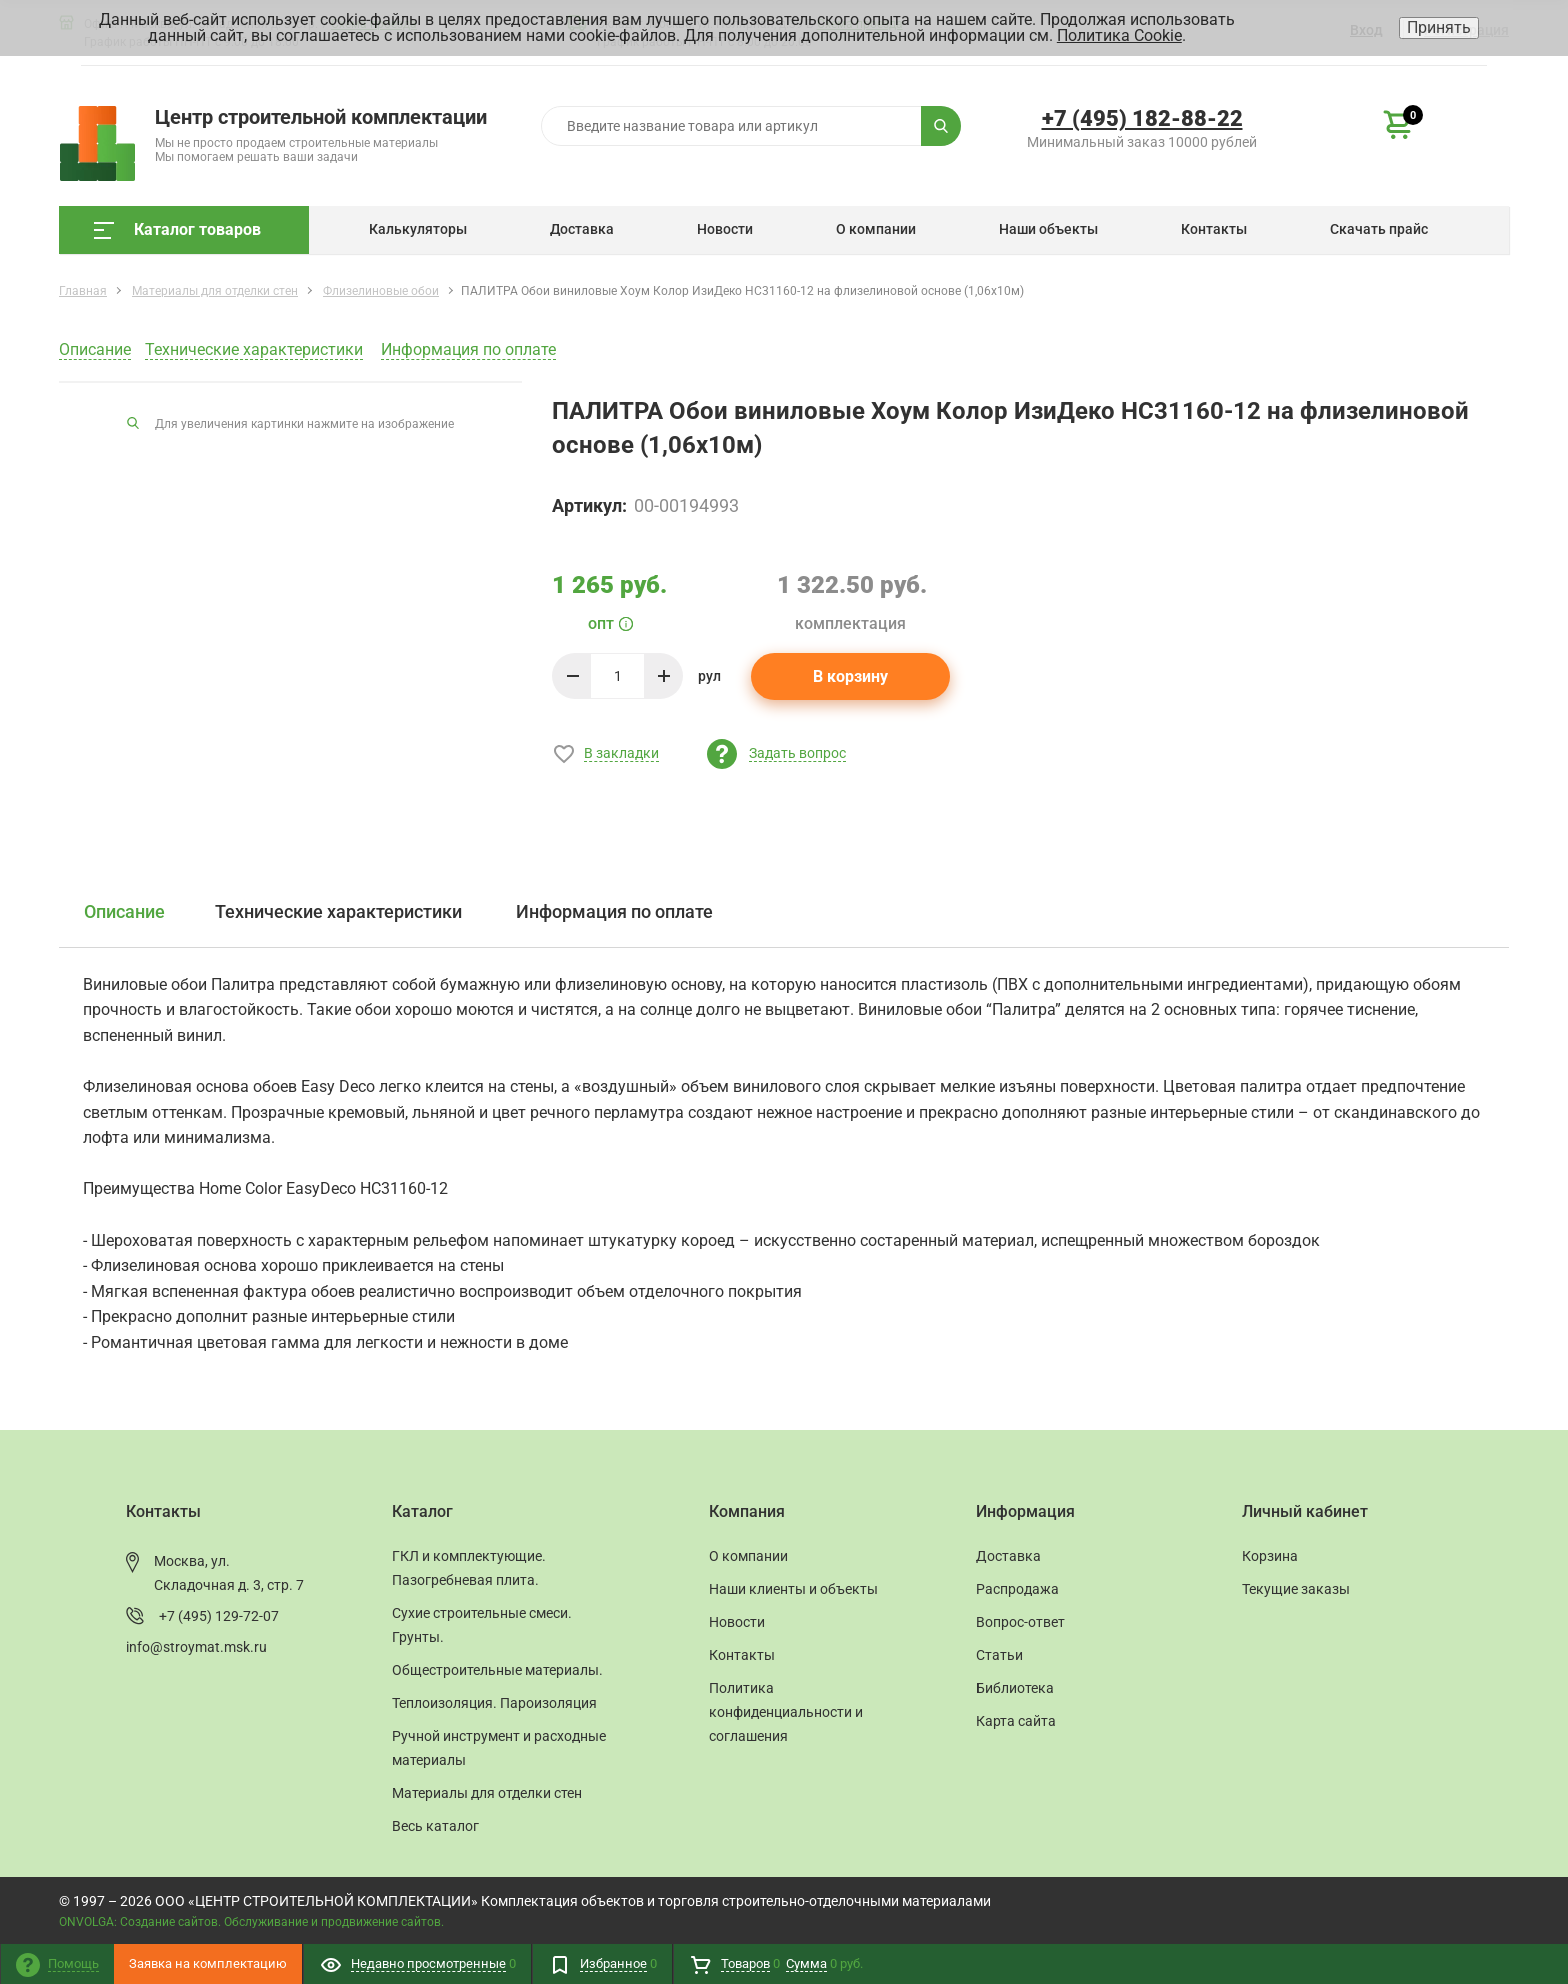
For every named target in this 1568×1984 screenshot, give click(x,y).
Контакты (1214, 229)
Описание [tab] (124, 911)
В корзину (850, 676)
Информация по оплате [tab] (614, 911)
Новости (725, 229)
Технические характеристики (254, 349)
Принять (1439, 27)
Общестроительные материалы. (497, 1670)
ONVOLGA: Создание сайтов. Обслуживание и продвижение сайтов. (251, 1922)
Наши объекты (1048, 229)
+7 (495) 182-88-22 (1142, 118)
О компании (876, 229)
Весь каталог (435, 1826)
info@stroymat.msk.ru (196, 1647)
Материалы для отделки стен (487, 1793)
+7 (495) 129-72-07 (219, 1616)
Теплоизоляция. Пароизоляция (494, 1703)
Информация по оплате (468, 349)
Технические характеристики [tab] (338, 911)
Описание (95, 349)
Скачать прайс (1379, 229)
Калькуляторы (418, 229)
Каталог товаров (177, 229)
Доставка (582, 229)
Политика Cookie (1119, 35)
